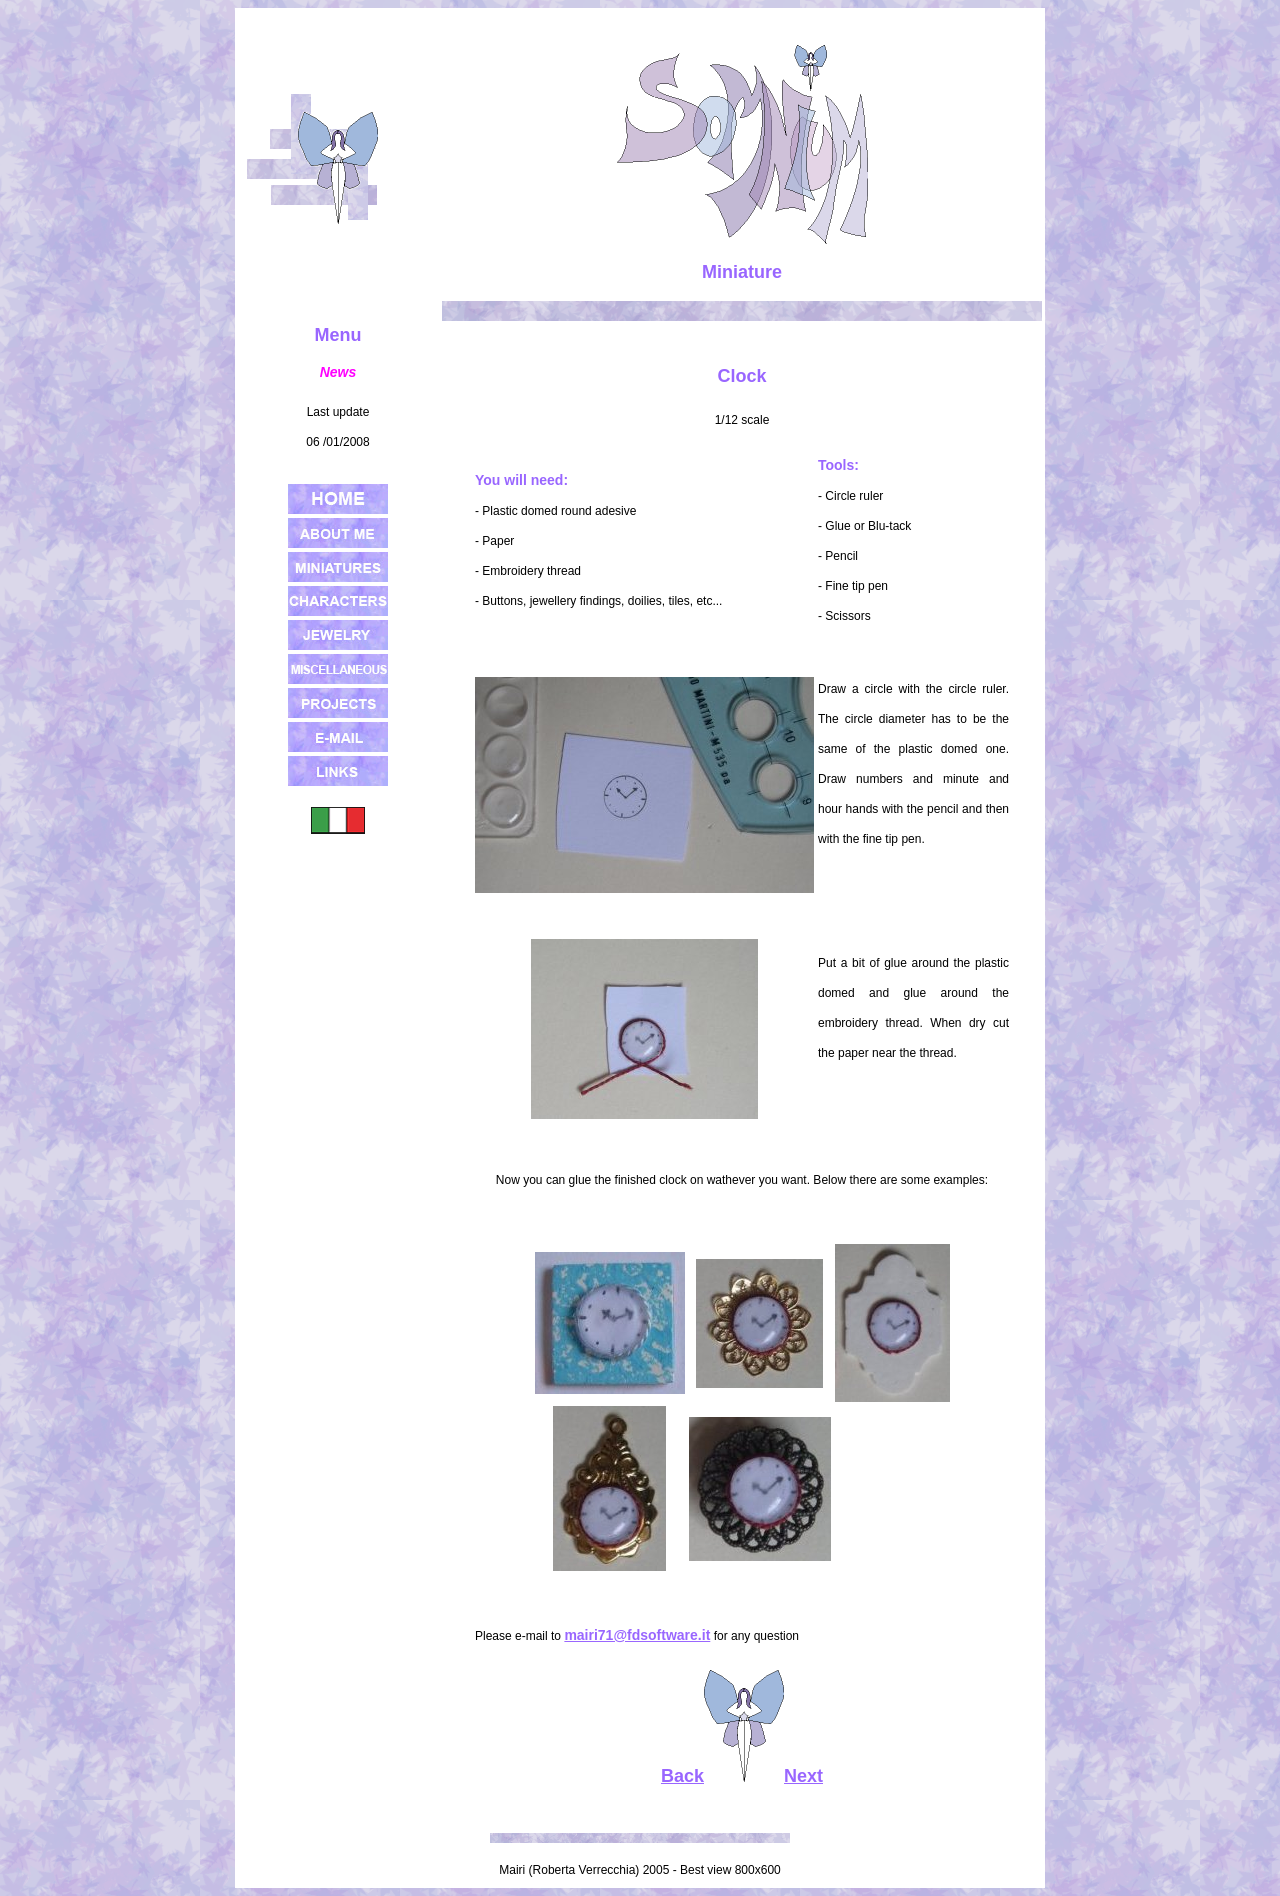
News (338, 372)
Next (803, 1776)
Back (682, 1776)
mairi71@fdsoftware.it (637, 1635)
